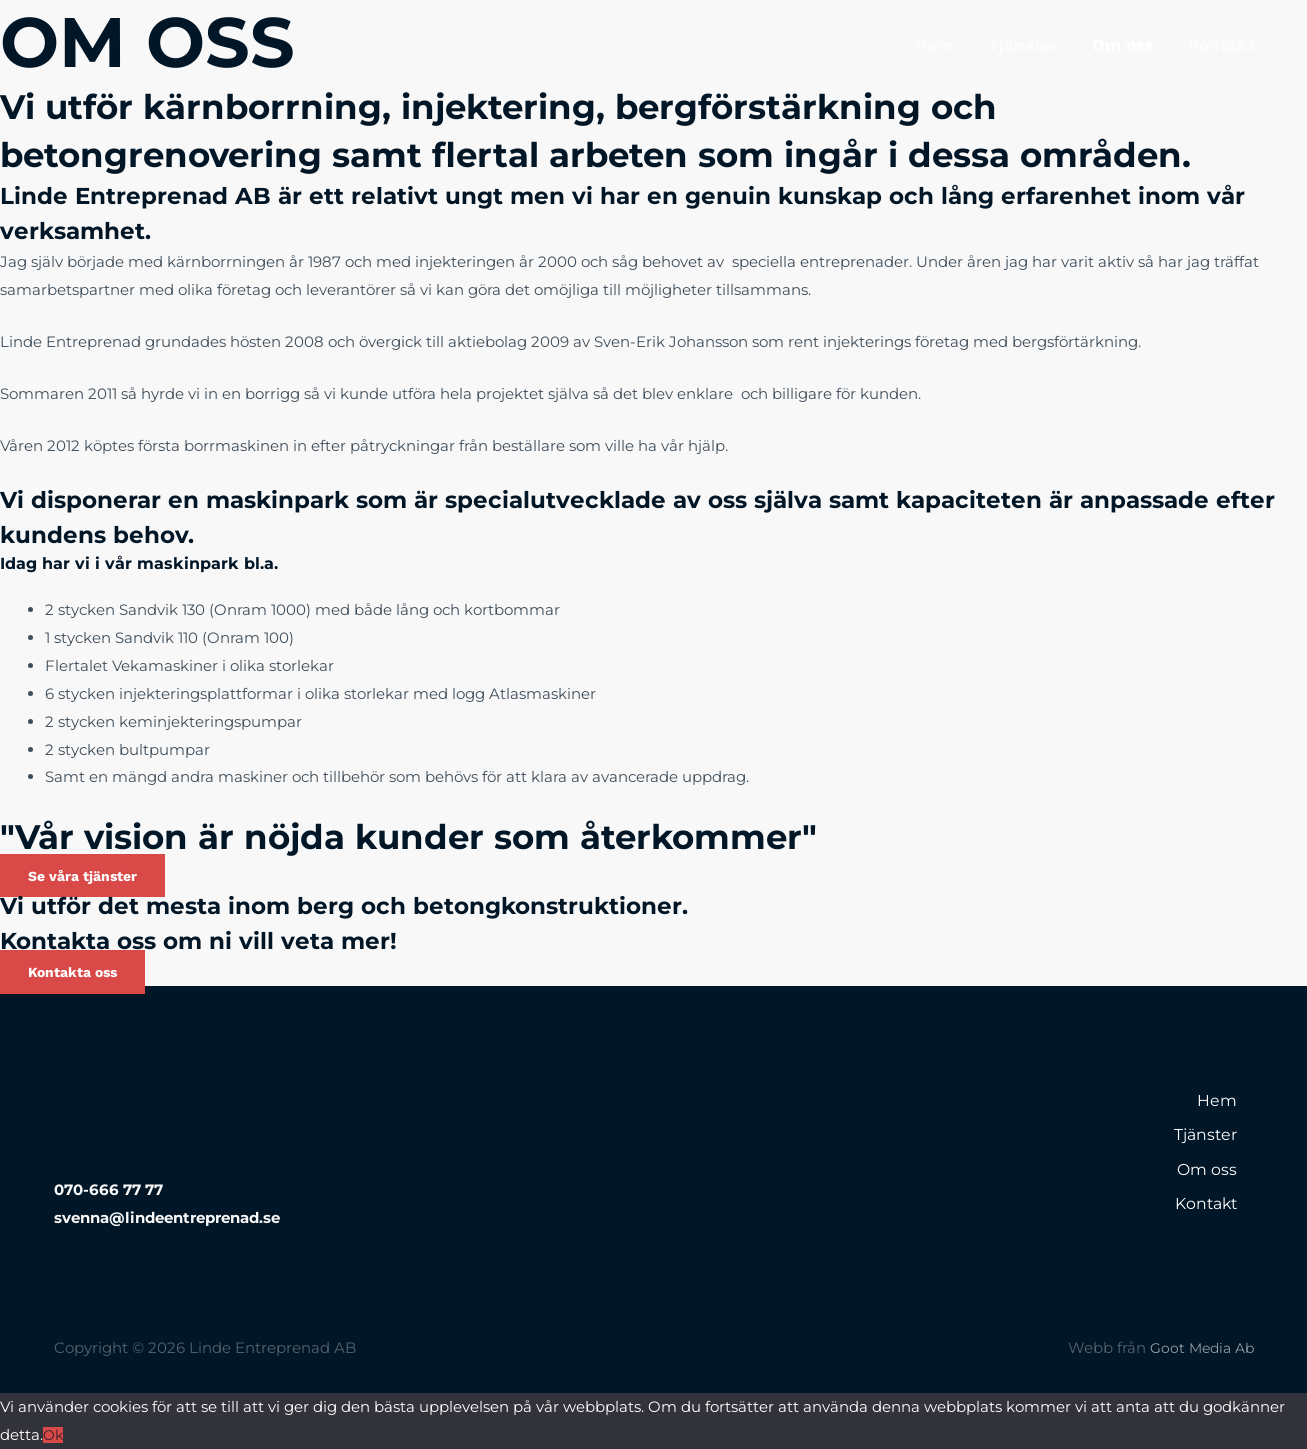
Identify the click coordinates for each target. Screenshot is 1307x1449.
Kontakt (1221, 45)
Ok (54, 1434)
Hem (934, 45)
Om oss (1123, 45)
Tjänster (1023, 45)
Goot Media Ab (1198, 1347)
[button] (89, 875)
